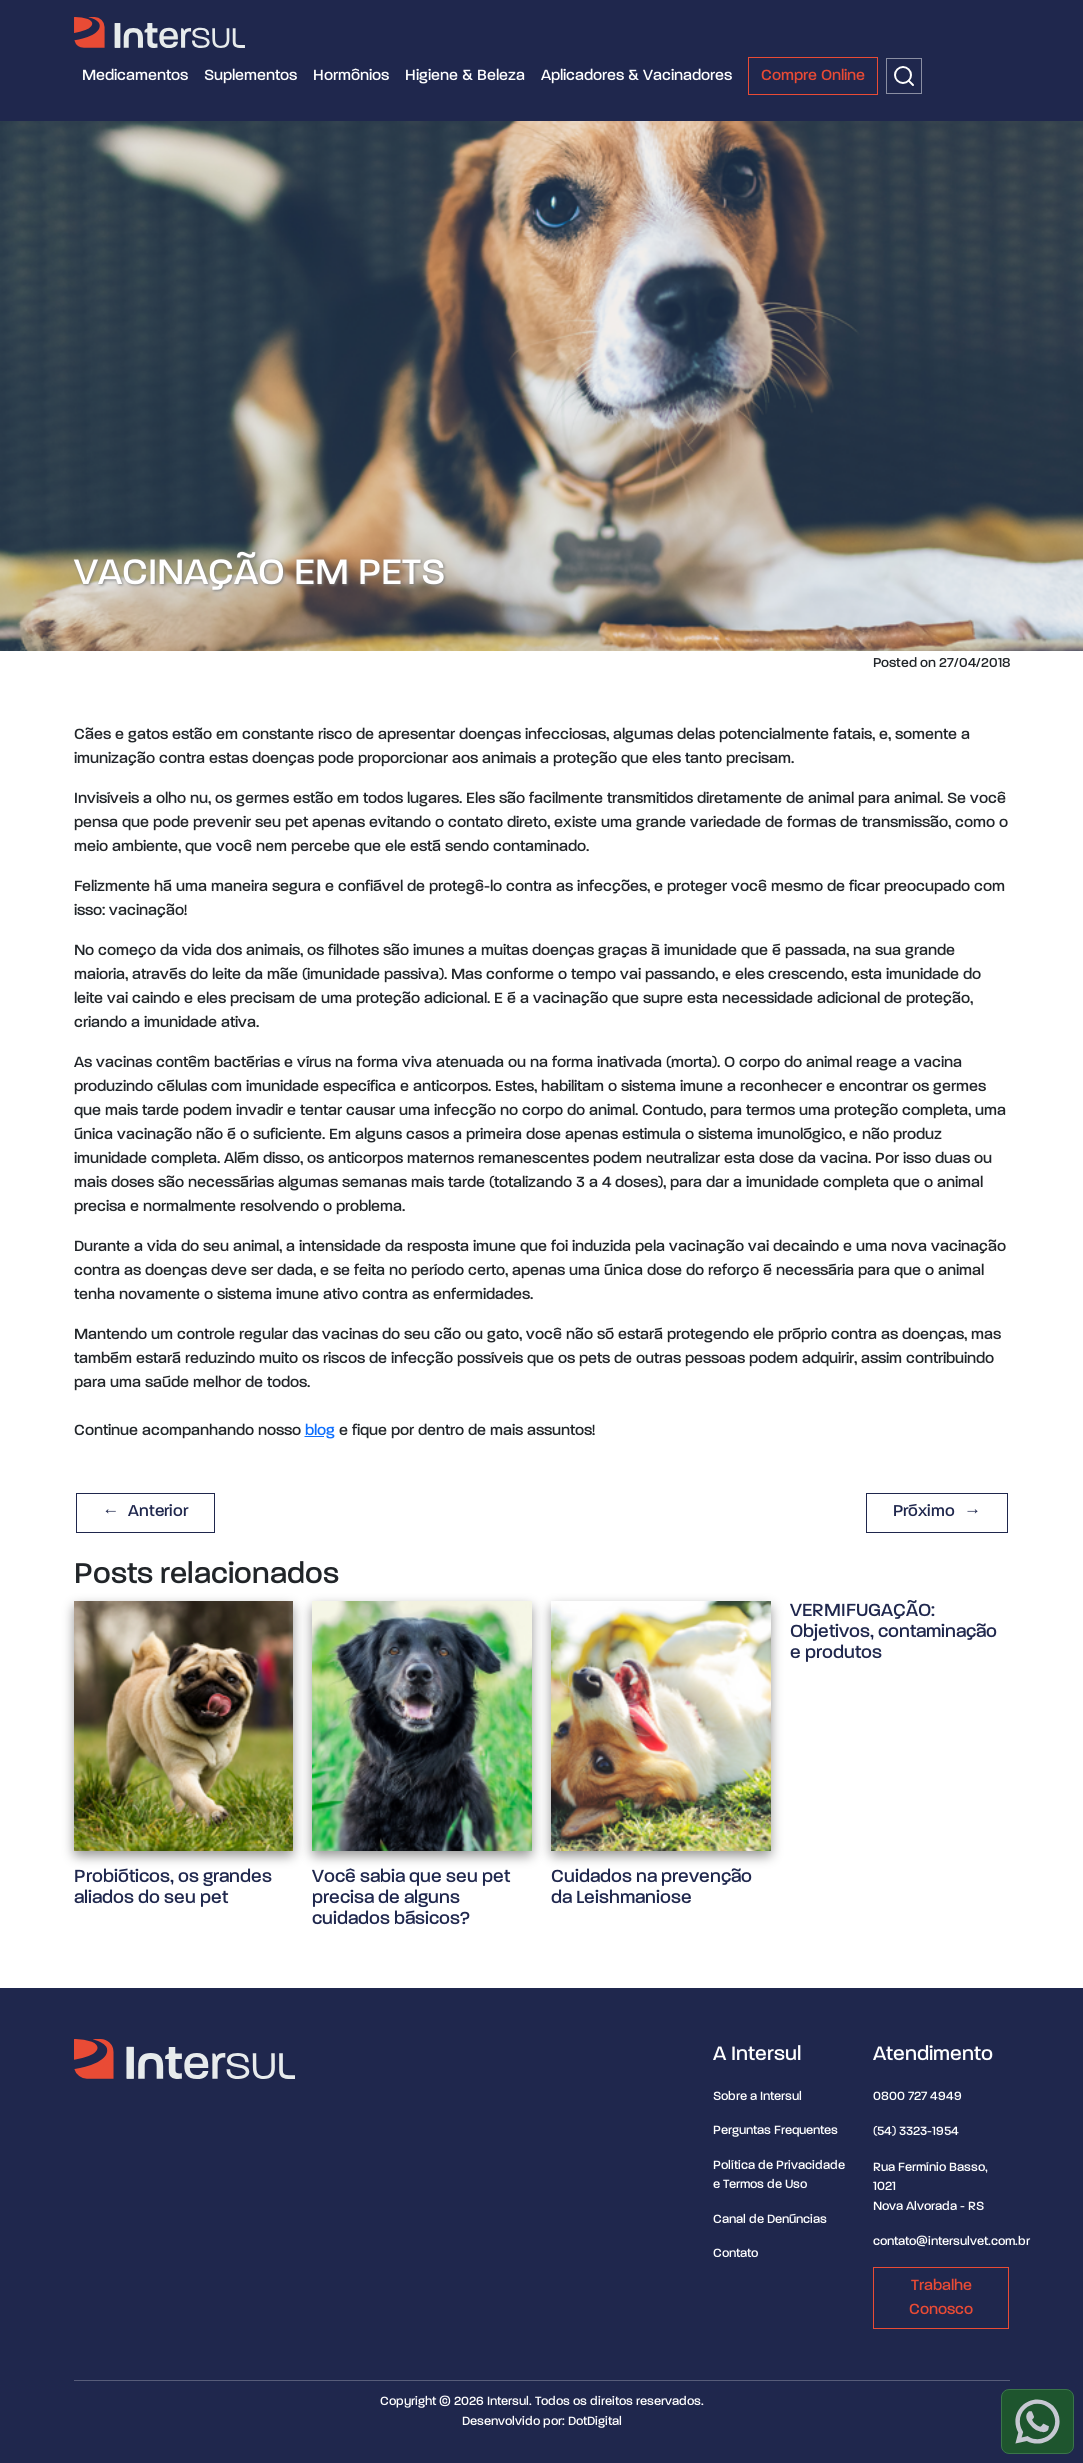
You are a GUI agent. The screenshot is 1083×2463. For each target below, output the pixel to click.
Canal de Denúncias (770, 2219)
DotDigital (595, 2421)
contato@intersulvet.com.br (951, 2241)
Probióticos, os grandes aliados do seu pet (173, 1887)
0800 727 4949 (917, 2096)
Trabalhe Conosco (941, 2298)
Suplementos (250, 76)
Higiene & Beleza (465, 76)
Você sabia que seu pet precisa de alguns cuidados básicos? (411, 1897)
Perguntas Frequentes (775, 2130)
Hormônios (351, 76)
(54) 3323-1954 (916, 2131)
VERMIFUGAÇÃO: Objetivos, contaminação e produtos (893, 1631)
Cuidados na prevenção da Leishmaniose (651, 1887)
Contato (735, 2253)
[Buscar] (904, 76)
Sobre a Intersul (757, 2096)
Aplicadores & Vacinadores (636, 76)
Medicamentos (135, 76)
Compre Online (813, 76)
